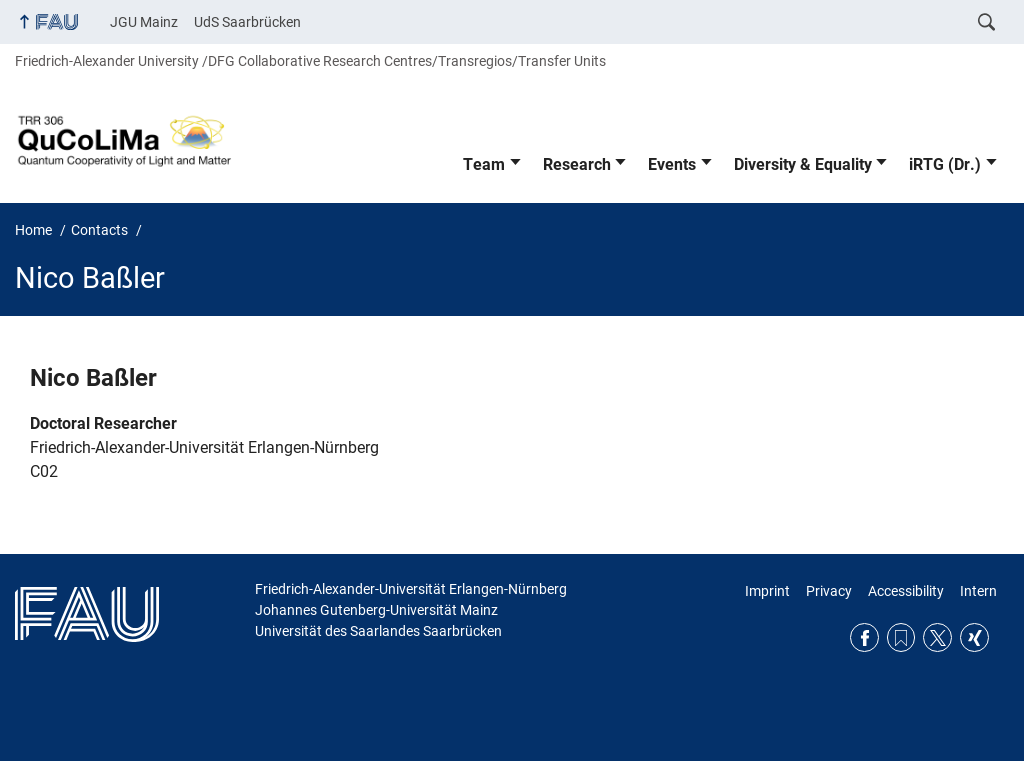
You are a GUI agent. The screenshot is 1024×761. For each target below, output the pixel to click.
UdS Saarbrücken (247, 22)
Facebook (864, 637)
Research (577, 164)
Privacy (829, 591)
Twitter (937, 637)
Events (672, 164)
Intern (978, 591)
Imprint (767, 591)
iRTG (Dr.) (945, 164)
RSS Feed (901, 637)
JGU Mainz (144, 22)
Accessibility (906, 591)
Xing (974, 637)
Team (484, 164)
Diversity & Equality (803, 164)
